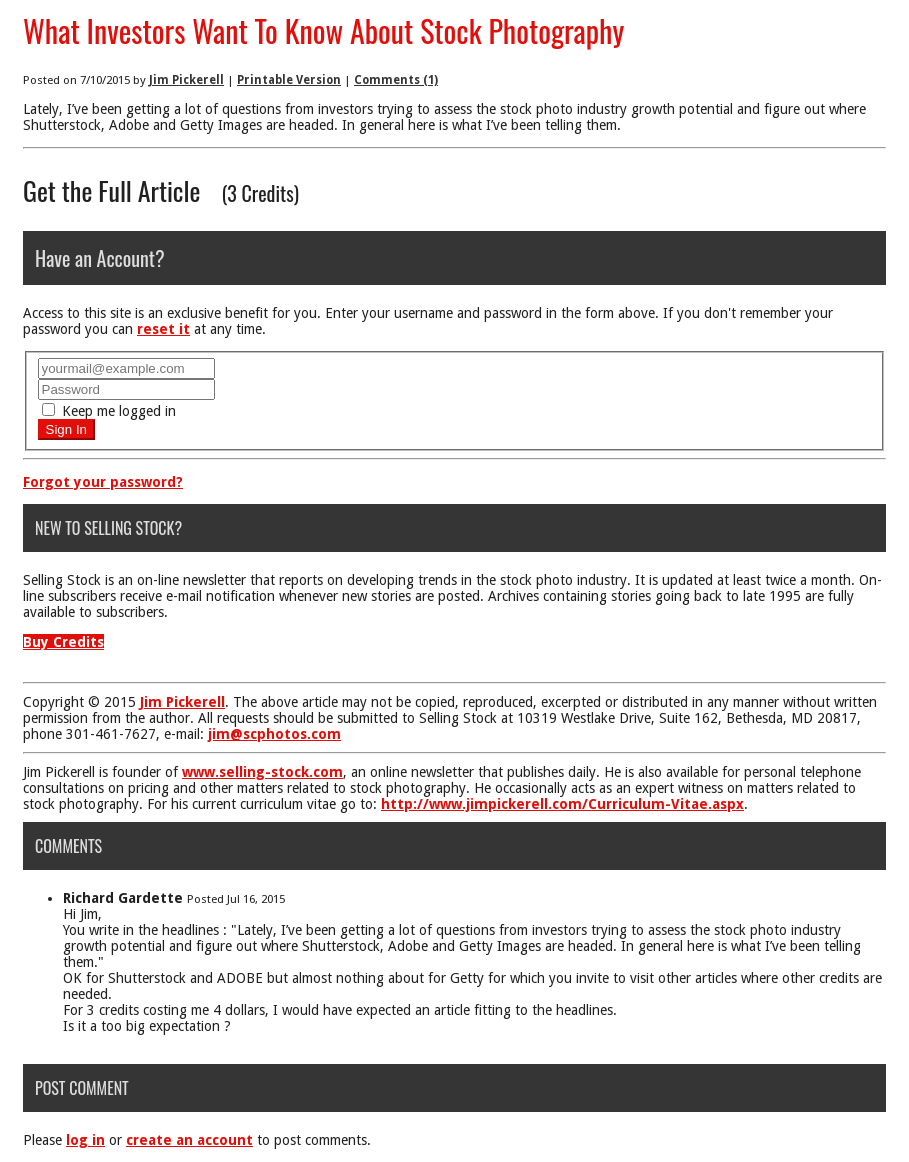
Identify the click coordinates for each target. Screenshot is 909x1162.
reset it (163, 329)
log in (85, 1140)
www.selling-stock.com (262, 772)
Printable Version (289, 80)
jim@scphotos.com (274, 734)
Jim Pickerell (186, 80)
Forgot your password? (103, 482)
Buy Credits (63, 642)
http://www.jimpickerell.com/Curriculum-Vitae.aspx (562, 804)
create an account (189, 1140)
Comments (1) (396, 80)
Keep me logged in (109, 411)
